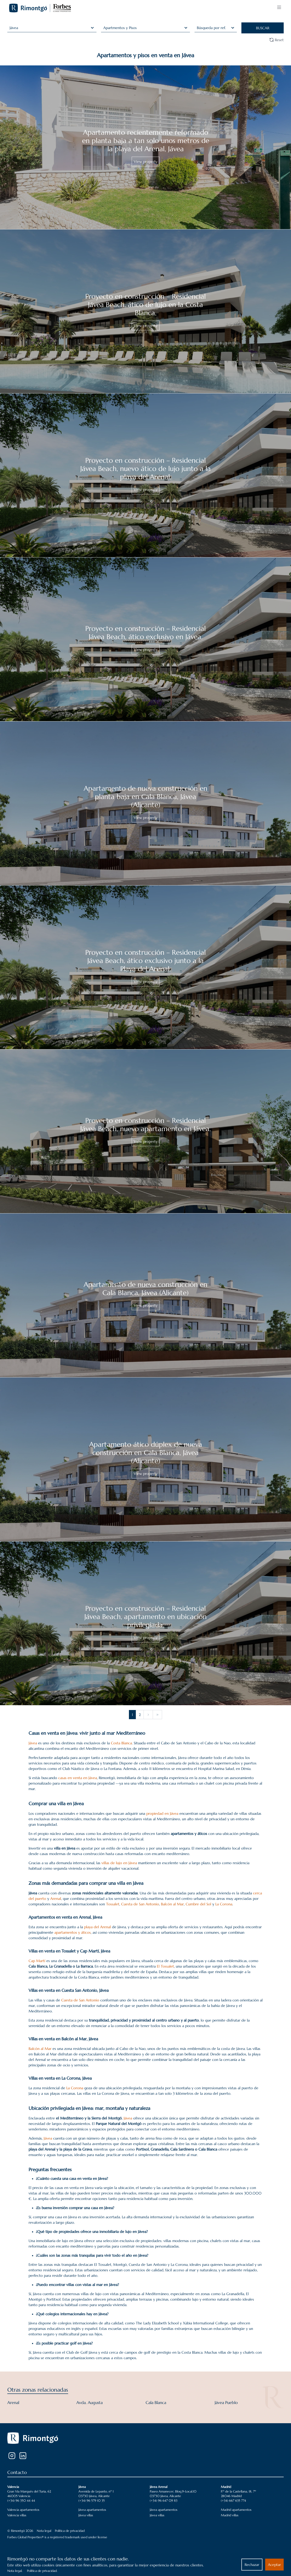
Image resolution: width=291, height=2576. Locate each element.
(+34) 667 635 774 (233, 2500)
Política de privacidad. (42, 2571)
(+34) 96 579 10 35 (91, 2500)
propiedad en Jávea (162, 1813)
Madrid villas (229, 2515)
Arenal (55, 1898)
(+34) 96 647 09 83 (163, 2500)
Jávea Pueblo (226, 2402)
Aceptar (274, 2564)
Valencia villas (16, 2515)
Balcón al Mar (172, 1904)
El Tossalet (165, 1966)
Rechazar (252, 2564)
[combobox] (10, 27)
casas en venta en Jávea (77, 1777)
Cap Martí (37, 1960)
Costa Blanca (121, 1743)
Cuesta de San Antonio (140, 1904)
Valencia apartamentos (23, 2510)
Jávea (33, 1743)
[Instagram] (11, 2455)
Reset (276, 40)
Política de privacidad (70, 2531)
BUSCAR (262, 28)
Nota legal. (14, 2571)
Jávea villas (85, 2515)
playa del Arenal (97, 1927)
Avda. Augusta (89, 2402)
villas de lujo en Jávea (119, 1863)
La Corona (223, 1904)
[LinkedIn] (22, 2455)
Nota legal (44, 2531)
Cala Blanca (156, 2402)
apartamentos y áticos (72, 1932)
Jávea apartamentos (92, 2510)
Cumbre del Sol (198, 1904)
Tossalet (112, 1904)
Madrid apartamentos (236, 2510)
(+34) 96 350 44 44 (21, 2500)
